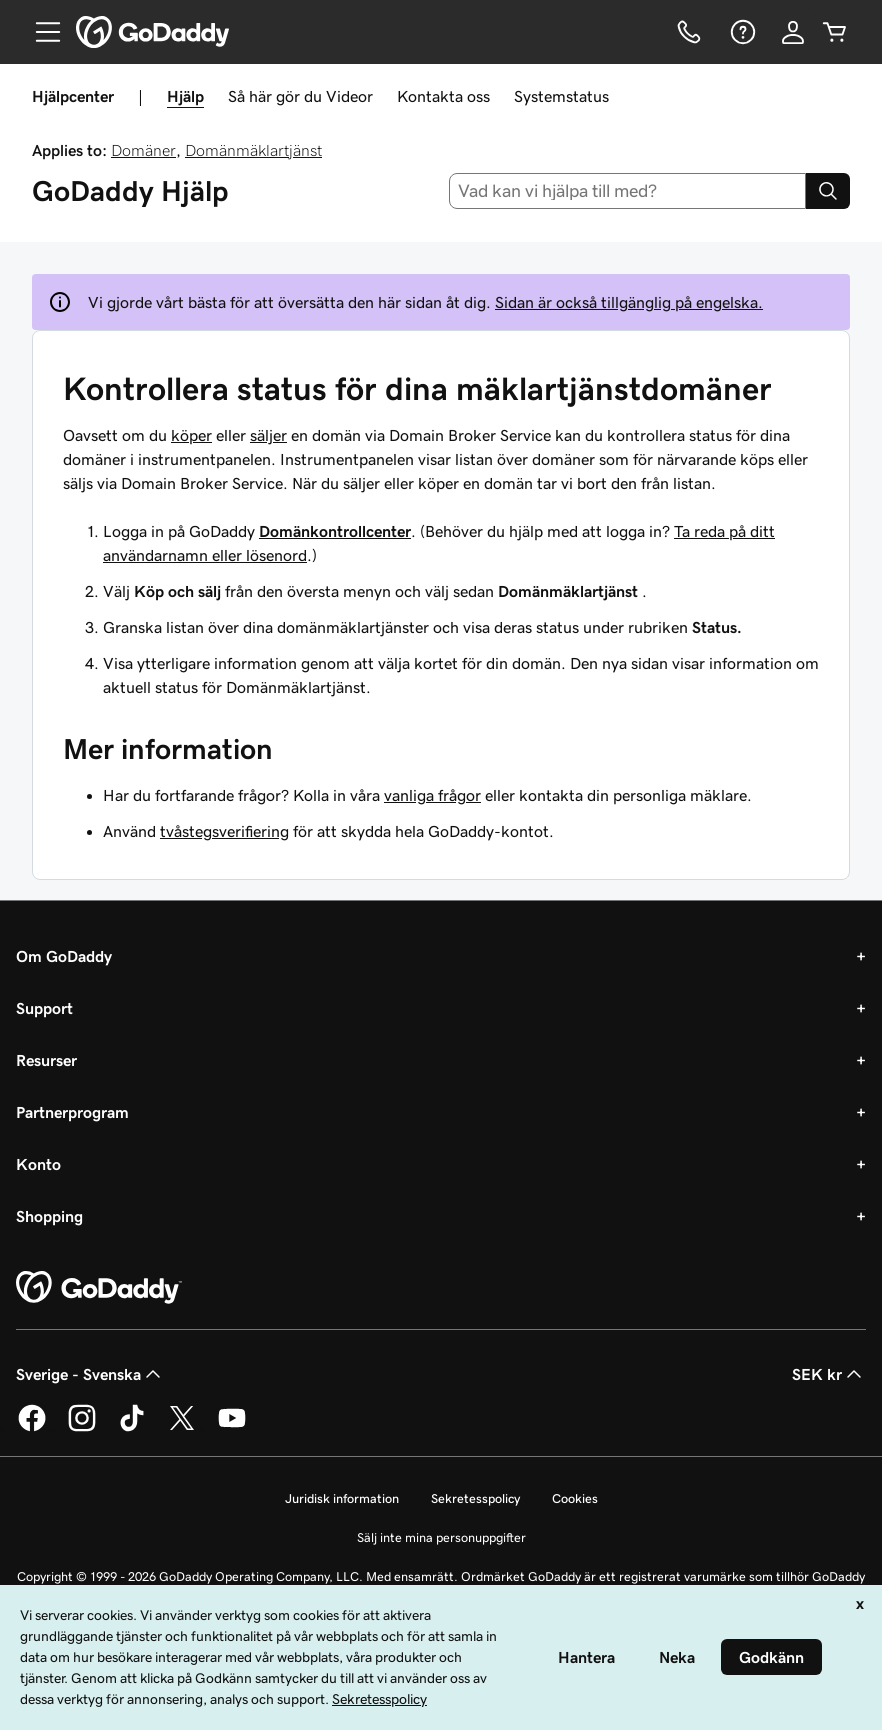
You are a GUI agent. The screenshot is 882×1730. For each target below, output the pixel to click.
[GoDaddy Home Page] (99, 1288)
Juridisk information (342, 1498)
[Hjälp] (741, 32)
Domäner (143, 150)
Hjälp (185, 96)
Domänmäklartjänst (253, 150)
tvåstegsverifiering (224, 831)
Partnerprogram (72, 1112)
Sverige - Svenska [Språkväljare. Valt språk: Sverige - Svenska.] (90, 1374)
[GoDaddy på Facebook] (32, 1428)
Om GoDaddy (64, 956)
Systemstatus (561, 96)
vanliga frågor (432, 795)
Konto (38, 1164)
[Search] (828, 191)
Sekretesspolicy (475, 1498)
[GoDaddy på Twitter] (182, 1428)
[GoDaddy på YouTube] (232, 1428)
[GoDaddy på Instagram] (82, 1428)
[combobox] (628, 191)
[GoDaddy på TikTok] (132, 1428)
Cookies (575, 1498)
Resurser (46, 1060)
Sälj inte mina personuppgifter (441, 1537)
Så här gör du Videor (300, 96)
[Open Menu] (40, 32)
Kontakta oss (443, 96)
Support (44, 1008)
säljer (268, 435)
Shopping (49, 1216)
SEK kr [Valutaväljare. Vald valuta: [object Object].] (829, 1374)
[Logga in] (793, 32)
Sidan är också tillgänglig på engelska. (629, 302)
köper (191, 435)
